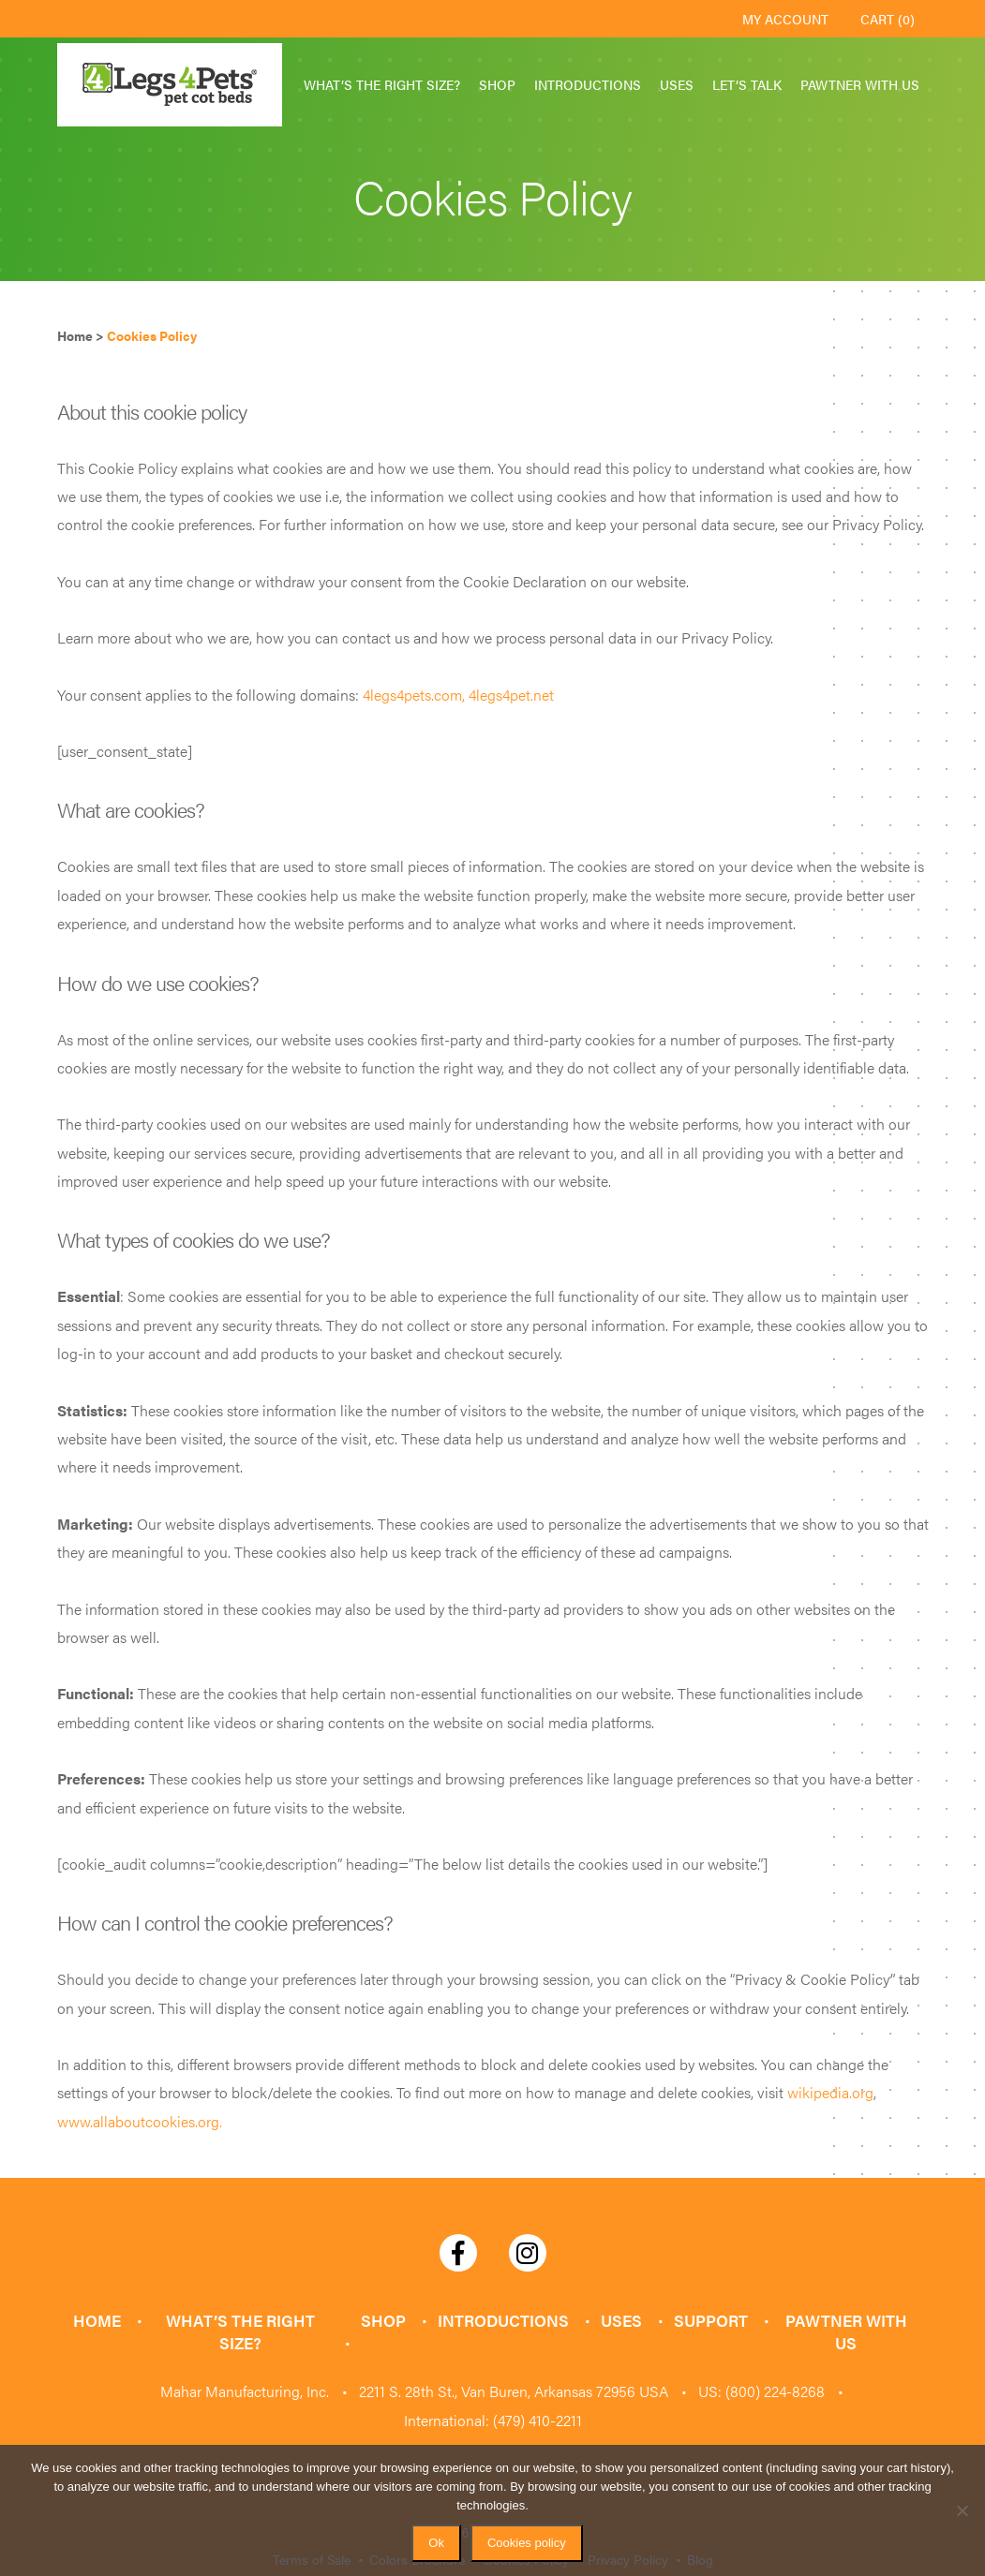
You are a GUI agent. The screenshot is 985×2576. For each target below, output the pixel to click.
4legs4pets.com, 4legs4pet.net (458, 694)
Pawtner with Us (859, 84)
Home (101, 2320)
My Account (785, 18)
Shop (497, 84)
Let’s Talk (747, 84)
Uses (677, 84)
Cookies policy (526, 2543)
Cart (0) (887, 18)
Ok (436, 2543)
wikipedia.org (830, 2092)
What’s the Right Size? (382, 84)
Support (703, 2320)
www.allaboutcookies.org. (139, 2121)
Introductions (587, 84)
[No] (961, 2510)
